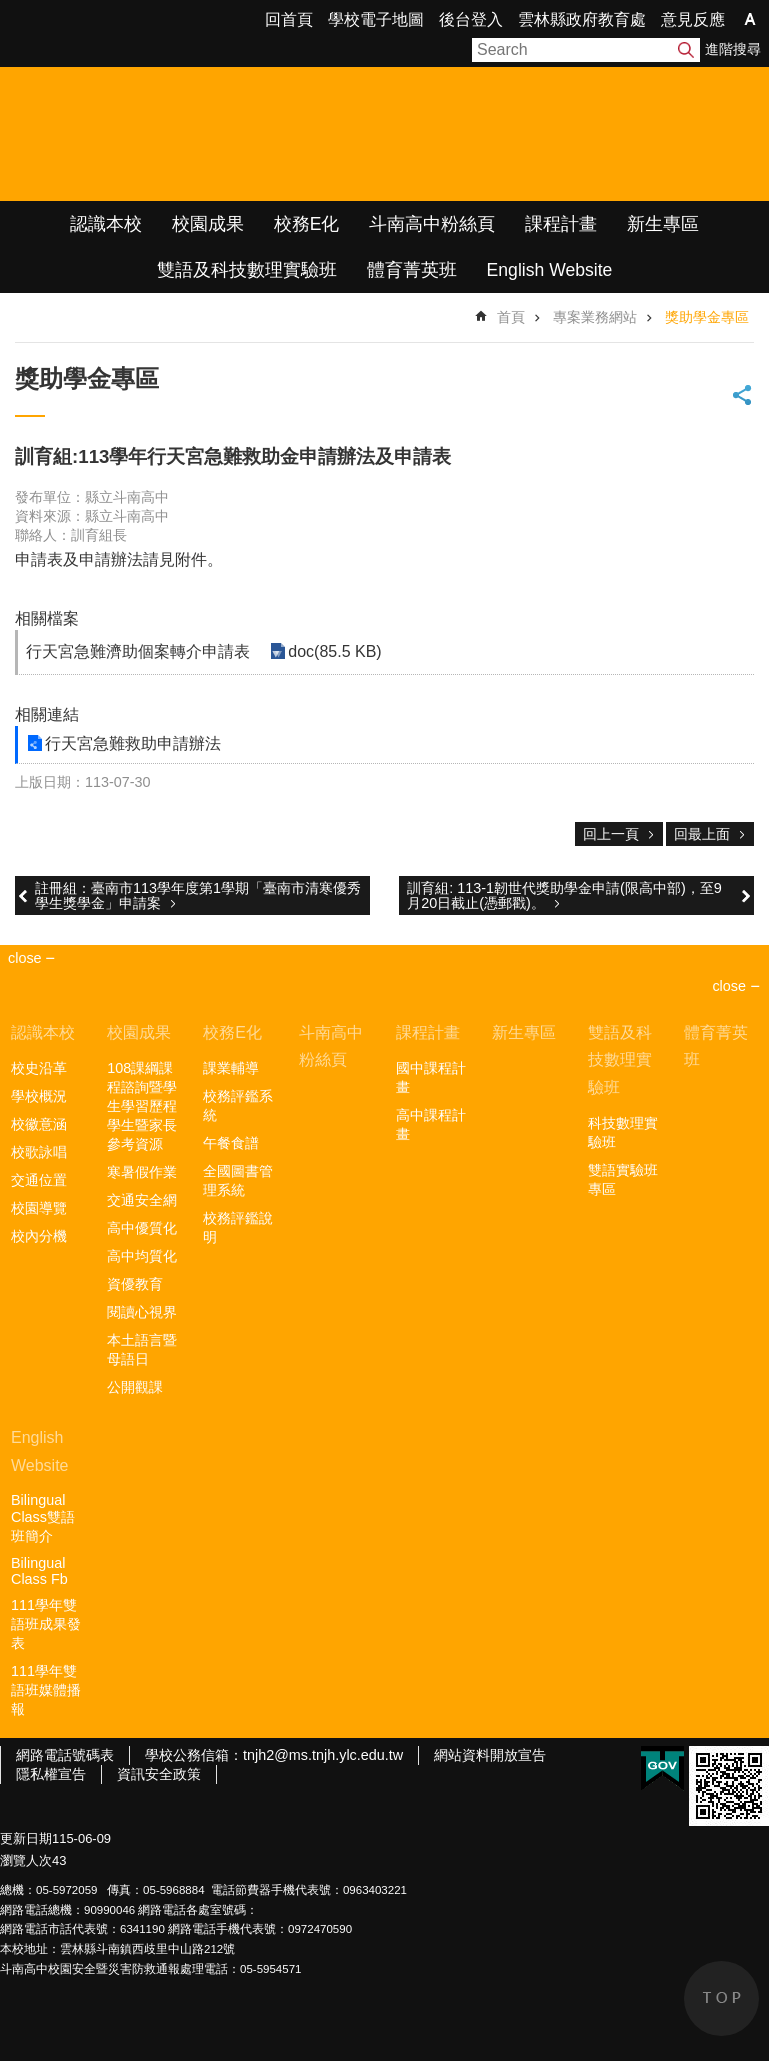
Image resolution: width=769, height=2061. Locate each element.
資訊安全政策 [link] (159, 1774)
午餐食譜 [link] (231, 1143)
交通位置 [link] (39, 1180)
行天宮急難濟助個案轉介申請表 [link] (138, 651)
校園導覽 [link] (39, 1208)
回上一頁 (611, 834)
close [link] (25, 958)
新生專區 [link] (663, 224)
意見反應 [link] (693, 19)
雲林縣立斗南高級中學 (210, 134)
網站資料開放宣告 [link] (490, 1755)
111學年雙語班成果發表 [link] (46, 1624)
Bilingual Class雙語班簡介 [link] (43, 1518)
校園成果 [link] (208, 224)
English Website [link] (550, 270)
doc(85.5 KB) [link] (334, 651)
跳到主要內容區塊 (10, 10)
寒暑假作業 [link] (142, 1172)
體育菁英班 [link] (412, 270)
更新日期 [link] (26, 1838)
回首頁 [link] (289, 19)
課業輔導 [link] (231, 1068)
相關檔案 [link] (47, 618)
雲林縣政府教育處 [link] (582, 19)
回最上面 (702, 834)
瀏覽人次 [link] (26, 1860)
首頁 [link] (511, 317)
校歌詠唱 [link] (39, 1152)
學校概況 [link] (39, 1096)
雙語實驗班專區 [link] (623, 1179)
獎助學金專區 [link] (707, 317)
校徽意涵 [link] (39, 1124)
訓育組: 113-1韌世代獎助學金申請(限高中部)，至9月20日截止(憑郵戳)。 (564, 895)
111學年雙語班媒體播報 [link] (46, 1690)
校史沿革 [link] (39, 1068)
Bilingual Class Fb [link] (39, 1571)
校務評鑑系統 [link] (238, 1105)
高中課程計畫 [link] (431, 1124)
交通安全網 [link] (142, 1200)
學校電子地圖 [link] (376, 19)
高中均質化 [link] (142, 1256)
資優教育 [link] (135, 1284)
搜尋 (686, 50)
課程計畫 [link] (561, 224)
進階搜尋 (733, 49)
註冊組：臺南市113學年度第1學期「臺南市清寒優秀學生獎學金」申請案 (198, 895)
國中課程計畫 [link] (431, 1077)
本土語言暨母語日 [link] (142, 1349)
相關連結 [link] (47, 714)
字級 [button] (750, 19)
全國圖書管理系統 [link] (238, 1180)
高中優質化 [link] (142, 1228)
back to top (721, 1998)
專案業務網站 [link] (595, 317)
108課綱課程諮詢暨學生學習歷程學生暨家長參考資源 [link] (142, 1106)
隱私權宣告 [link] (51, 1774)
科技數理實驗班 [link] (623, 1132)
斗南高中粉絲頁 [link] (432, 224)
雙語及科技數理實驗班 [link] (247, 270)
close (729, 986)
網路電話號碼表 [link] (65, 1755)
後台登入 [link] (471, 19)
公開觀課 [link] (135, 1387)
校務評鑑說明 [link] (238, 1227)
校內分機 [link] (39, 1236)
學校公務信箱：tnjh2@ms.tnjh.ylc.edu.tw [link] (274, 1755)
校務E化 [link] (307, 224)
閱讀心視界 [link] (142, 1312)
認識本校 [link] (106, 224)
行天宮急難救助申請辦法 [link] (133, 743)
